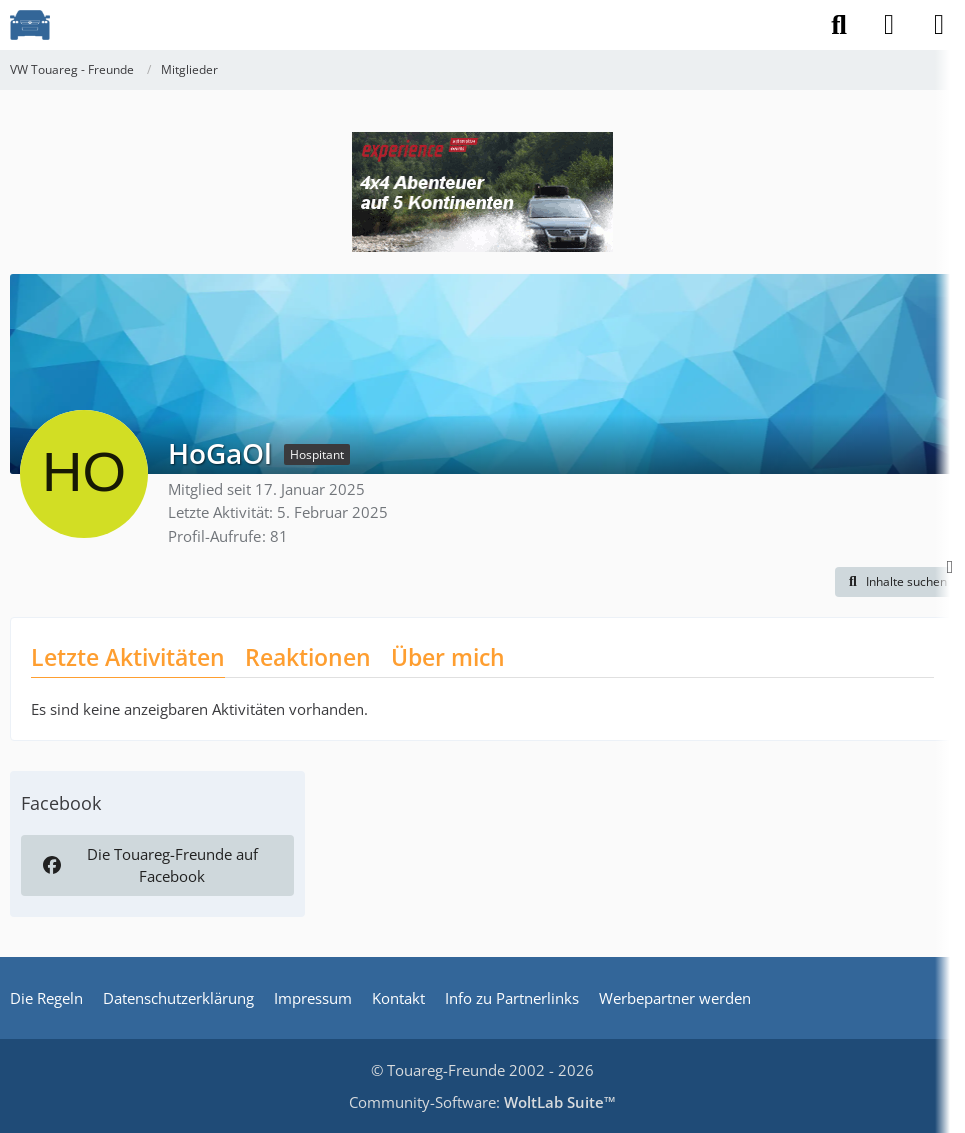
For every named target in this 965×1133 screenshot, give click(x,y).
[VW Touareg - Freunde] (30, 25)
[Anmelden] (889, 25)
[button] (895, 582)
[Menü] (939, 25)
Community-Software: (482, 1102)
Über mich (448, 657)
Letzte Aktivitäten (128, 657)
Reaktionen (308, 657)
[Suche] (839, 25)
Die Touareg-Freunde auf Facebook (148, 865)
